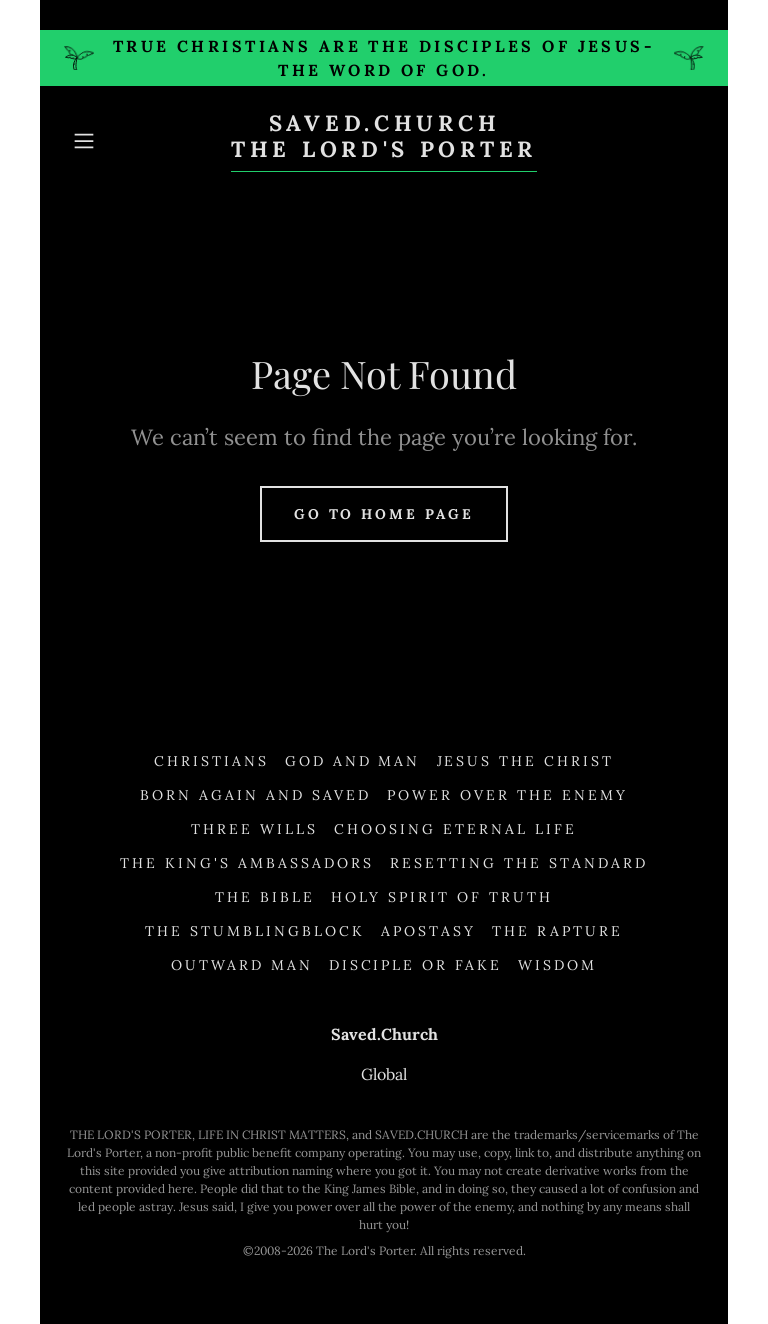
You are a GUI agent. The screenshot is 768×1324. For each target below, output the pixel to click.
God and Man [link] (353, 761)
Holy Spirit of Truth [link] (442, 897)
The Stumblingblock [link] (255, 931)
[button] (112, 141)
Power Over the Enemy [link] (507, 795)
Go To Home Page (384, 514)
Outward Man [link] (242, 965)
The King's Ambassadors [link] (247, 863)
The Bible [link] (265, 897)
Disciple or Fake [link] (416, 965)
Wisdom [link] (557, 965)
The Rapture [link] (557, 931)
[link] (384, 151)
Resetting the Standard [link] (519, 863)
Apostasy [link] (428, 931)
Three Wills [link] (254, 829)
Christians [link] (211, 761)
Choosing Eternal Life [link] (455, 829)
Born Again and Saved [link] (255, 795)
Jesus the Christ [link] (526, 761)
